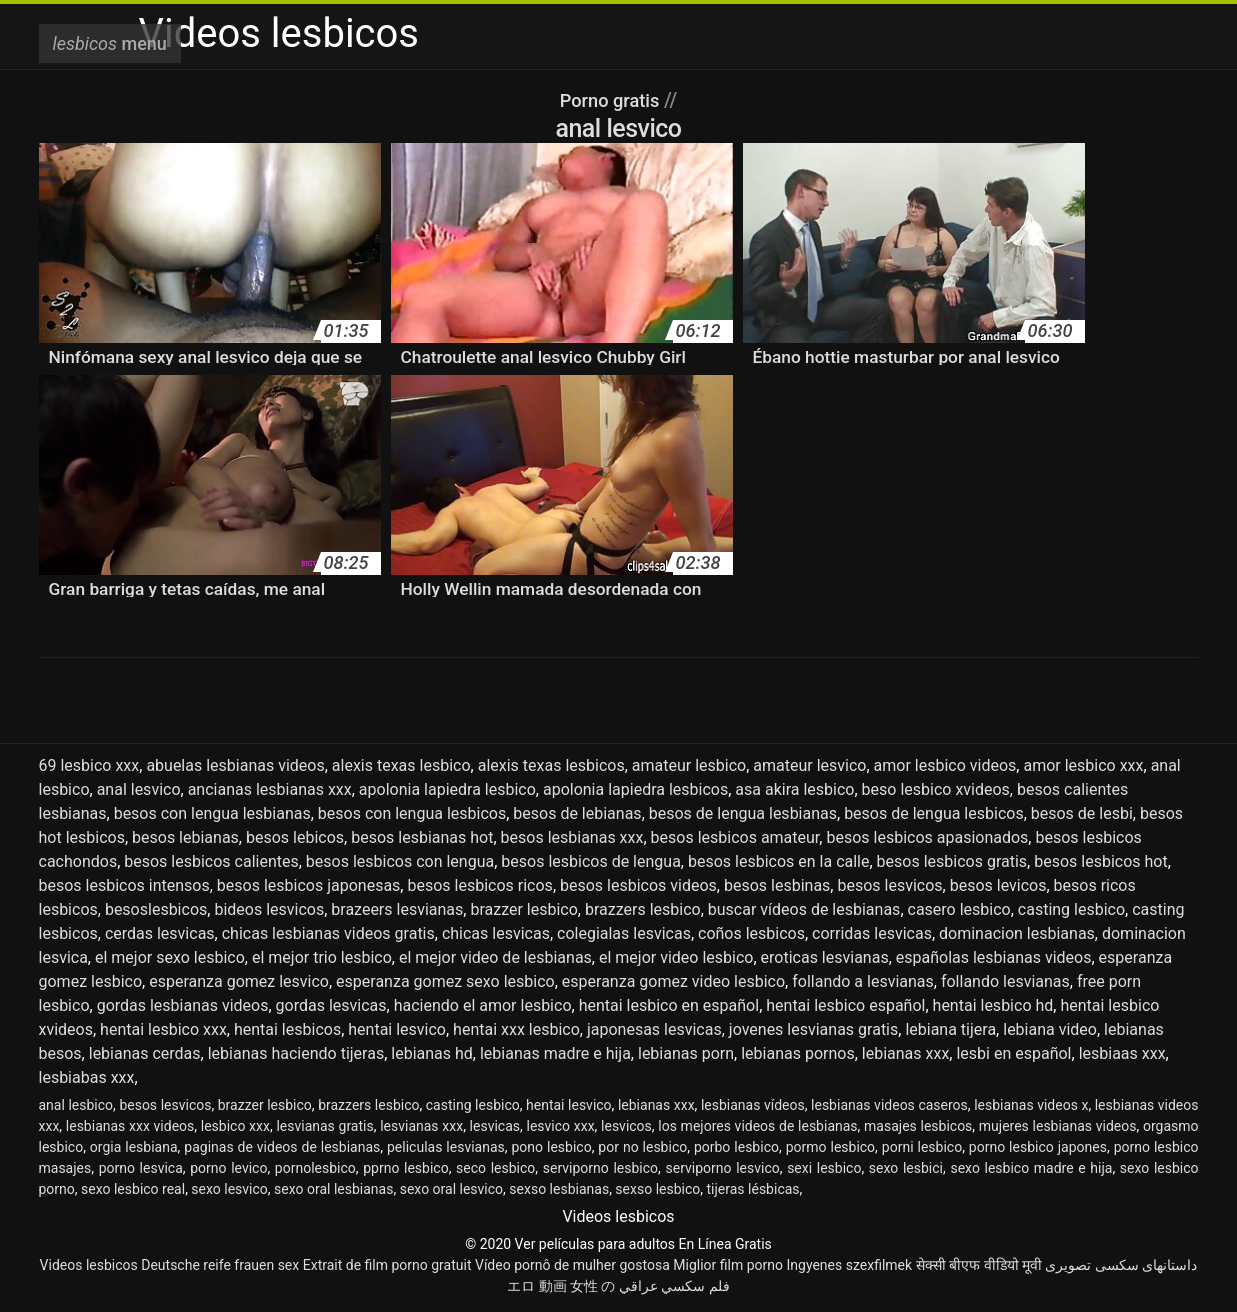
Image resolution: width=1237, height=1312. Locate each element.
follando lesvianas (1005, 981)
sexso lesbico (657, 1189)
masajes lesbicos (918, 1126)
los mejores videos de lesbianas (757, 1126)
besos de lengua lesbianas (743, 813)
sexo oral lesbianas (333, 1189)
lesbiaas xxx (1122, 1053)
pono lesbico (551, 1147)
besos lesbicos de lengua (591, 861)
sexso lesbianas (559, 1189)
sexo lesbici (906, 1168)
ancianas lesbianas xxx (270, 789)
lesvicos (626, 1126)
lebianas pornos (797, 1053)
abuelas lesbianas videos (235, 765)
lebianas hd (432, 1053)
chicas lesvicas (496, 933)
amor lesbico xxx (1083, 765)
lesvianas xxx (421, 1126)
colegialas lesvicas (624, 933)
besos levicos (998, 885)
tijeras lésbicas (753, 1189)
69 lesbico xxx (89, 765)
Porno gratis (612, 100)
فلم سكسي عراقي (674, 1286)
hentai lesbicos (287, 1029)
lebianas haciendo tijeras (296, 1053)
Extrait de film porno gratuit (387, 1265)
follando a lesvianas (863, 981)
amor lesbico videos (945, 765)
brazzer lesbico (523, 909)
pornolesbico (315, 1168)
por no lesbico (642, 1147)
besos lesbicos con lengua (400, 861)
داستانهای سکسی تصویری (1121, 1265)
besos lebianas (185, 837)
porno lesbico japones (1038, 1147)
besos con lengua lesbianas (212, 813)
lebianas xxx (906, 1053)
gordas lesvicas (331, 1005)
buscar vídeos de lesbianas (804, 909)
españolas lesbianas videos (994, 957)
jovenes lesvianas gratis (813, 1029)
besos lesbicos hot (1100, 861)
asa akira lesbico (794, 789)
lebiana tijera (950, 1029)
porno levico (228, 1168)
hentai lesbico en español (669, 1005)
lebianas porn (686, 1053)
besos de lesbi (1082, 813)
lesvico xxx (560, 1126)
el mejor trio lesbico (322, 957)
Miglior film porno (728, 1265)
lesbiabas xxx (87, 1077)
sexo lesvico (229, 1189)
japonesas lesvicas (654, 1029)
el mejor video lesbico (676, 957)
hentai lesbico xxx (163, 1029)
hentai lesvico (397, 1029)
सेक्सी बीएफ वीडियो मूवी (979, 1265)
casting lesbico (1071, 909)
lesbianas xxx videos (130, 1126)
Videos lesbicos (89, 1265)
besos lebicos (295, 837)
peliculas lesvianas (446, 1147)
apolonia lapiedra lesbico (447, 789)
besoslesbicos (156, 909)
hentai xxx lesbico (516, 1029)
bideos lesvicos (269, 909)
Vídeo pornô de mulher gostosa (572, 1265)
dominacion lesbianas (1017, 933)
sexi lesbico (824, 1168)
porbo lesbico (736, 1147)
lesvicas (495, 1126)
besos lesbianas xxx (572, 837)
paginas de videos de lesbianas (282, 1147)
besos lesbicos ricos (479, 885)
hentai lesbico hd (993, 1005)
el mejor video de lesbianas (495, 957)
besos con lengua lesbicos (412, 813)
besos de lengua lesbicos (934, 813)
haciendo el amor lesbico (483, 1005)
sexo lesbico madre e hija (1031, 1168)
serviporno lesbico (600, 1168)
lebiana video (1050, 1029)
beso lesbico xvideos (936, 789)
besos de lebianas (577, 813)
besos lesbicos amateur (735, 837)
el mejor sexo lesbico (170, 957)
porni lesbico (922, 1147)
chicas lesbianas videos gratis (328, 933)
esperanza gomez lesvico (239, 981)
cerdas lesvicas (160, 933)
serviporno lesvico (722, 1168)
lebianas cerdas (145, 1053)
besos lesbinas (777, 885)
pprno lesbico (405, 1168)
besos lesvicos (889, 885)
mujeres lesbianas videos (1058, 1126)
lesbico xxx (235, 1126)
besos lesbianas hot (422, 837)
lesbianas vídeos (753, 1105)
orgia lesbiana (134, 1147)
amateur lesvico (809, 765)
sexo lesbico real (133, 1189)
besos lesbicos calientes (211, 861)
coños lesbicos (751, 933)
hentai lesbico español (845, 1005)
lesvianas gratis (324, 1126)
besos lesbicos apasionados (927, 837)
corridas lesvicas (872, 933)
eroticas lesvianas (825, 957)
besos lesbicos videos (638, 885)
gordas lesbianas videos (183, 1005)
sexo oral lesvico (451, 1189)
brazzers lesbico (643, 909)
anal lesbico (76, 1105)
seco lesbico (495, 1168)
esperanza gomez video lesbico (673, 981)
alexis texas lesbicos (551, 765)
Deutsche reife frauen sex (220, 1265)
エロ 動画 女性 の (561, 1286)
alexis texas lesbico (401, 765)
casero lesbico (959, 909)
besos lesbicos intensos (124, 885)
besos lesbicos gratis (952, 861)
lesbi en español (1013, 1053)
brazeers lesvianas (397, 909)
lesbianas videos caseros (889, 1105)
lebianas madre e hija (555, 1053)
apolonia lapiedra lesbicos (635, 789)
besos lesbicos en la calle (779, 861)
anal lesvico (139, 789)
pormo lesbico (830, 1147)
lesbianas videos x (1031, 1105)
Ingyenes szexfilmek (849, 1265)
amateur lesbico (689, 765)
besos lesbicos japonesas (309, 885)
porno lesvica (141, 1168)
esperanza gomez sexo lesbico (445, 981)
